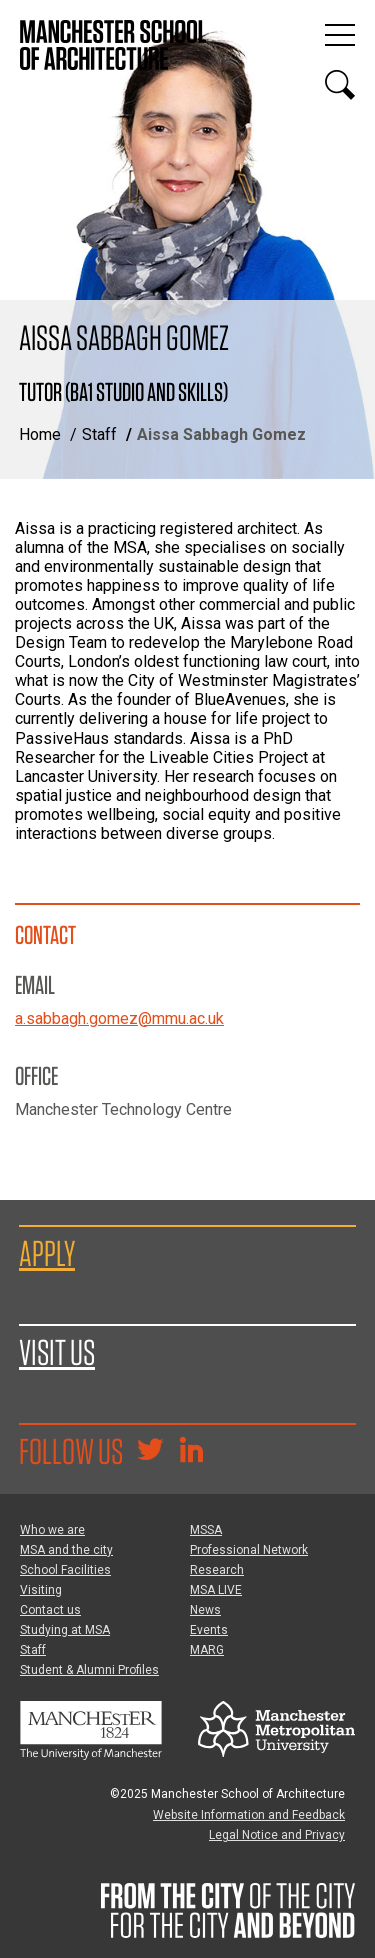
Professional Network (249, 1550)
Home (40, 434)
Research (217, 1570)
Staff (99, 434)
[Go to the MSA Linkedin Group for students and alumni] (191, 1452)
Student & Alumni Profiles (89, 1670)
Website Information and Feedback (249, 1815)
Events (209, 1630)
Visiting (41, 1590)
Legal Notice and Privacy (277, 1835)
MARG (207, 1650)
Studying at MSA (65, 1630)
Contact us (50, 1610)
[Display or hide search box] (340, 85)
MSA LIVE (216, 1590)
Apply (47, 1253)
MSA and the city (66, 1550)
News (205, 1610)
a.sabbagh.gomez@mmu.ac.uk (119, 1018)
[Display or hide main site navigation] (340, 35)
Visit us (57, 1352)
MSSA (206, 1530)
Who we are (52, 1530)
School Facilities (65, 1570)
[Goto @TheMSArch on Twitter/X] (150, 1452)
